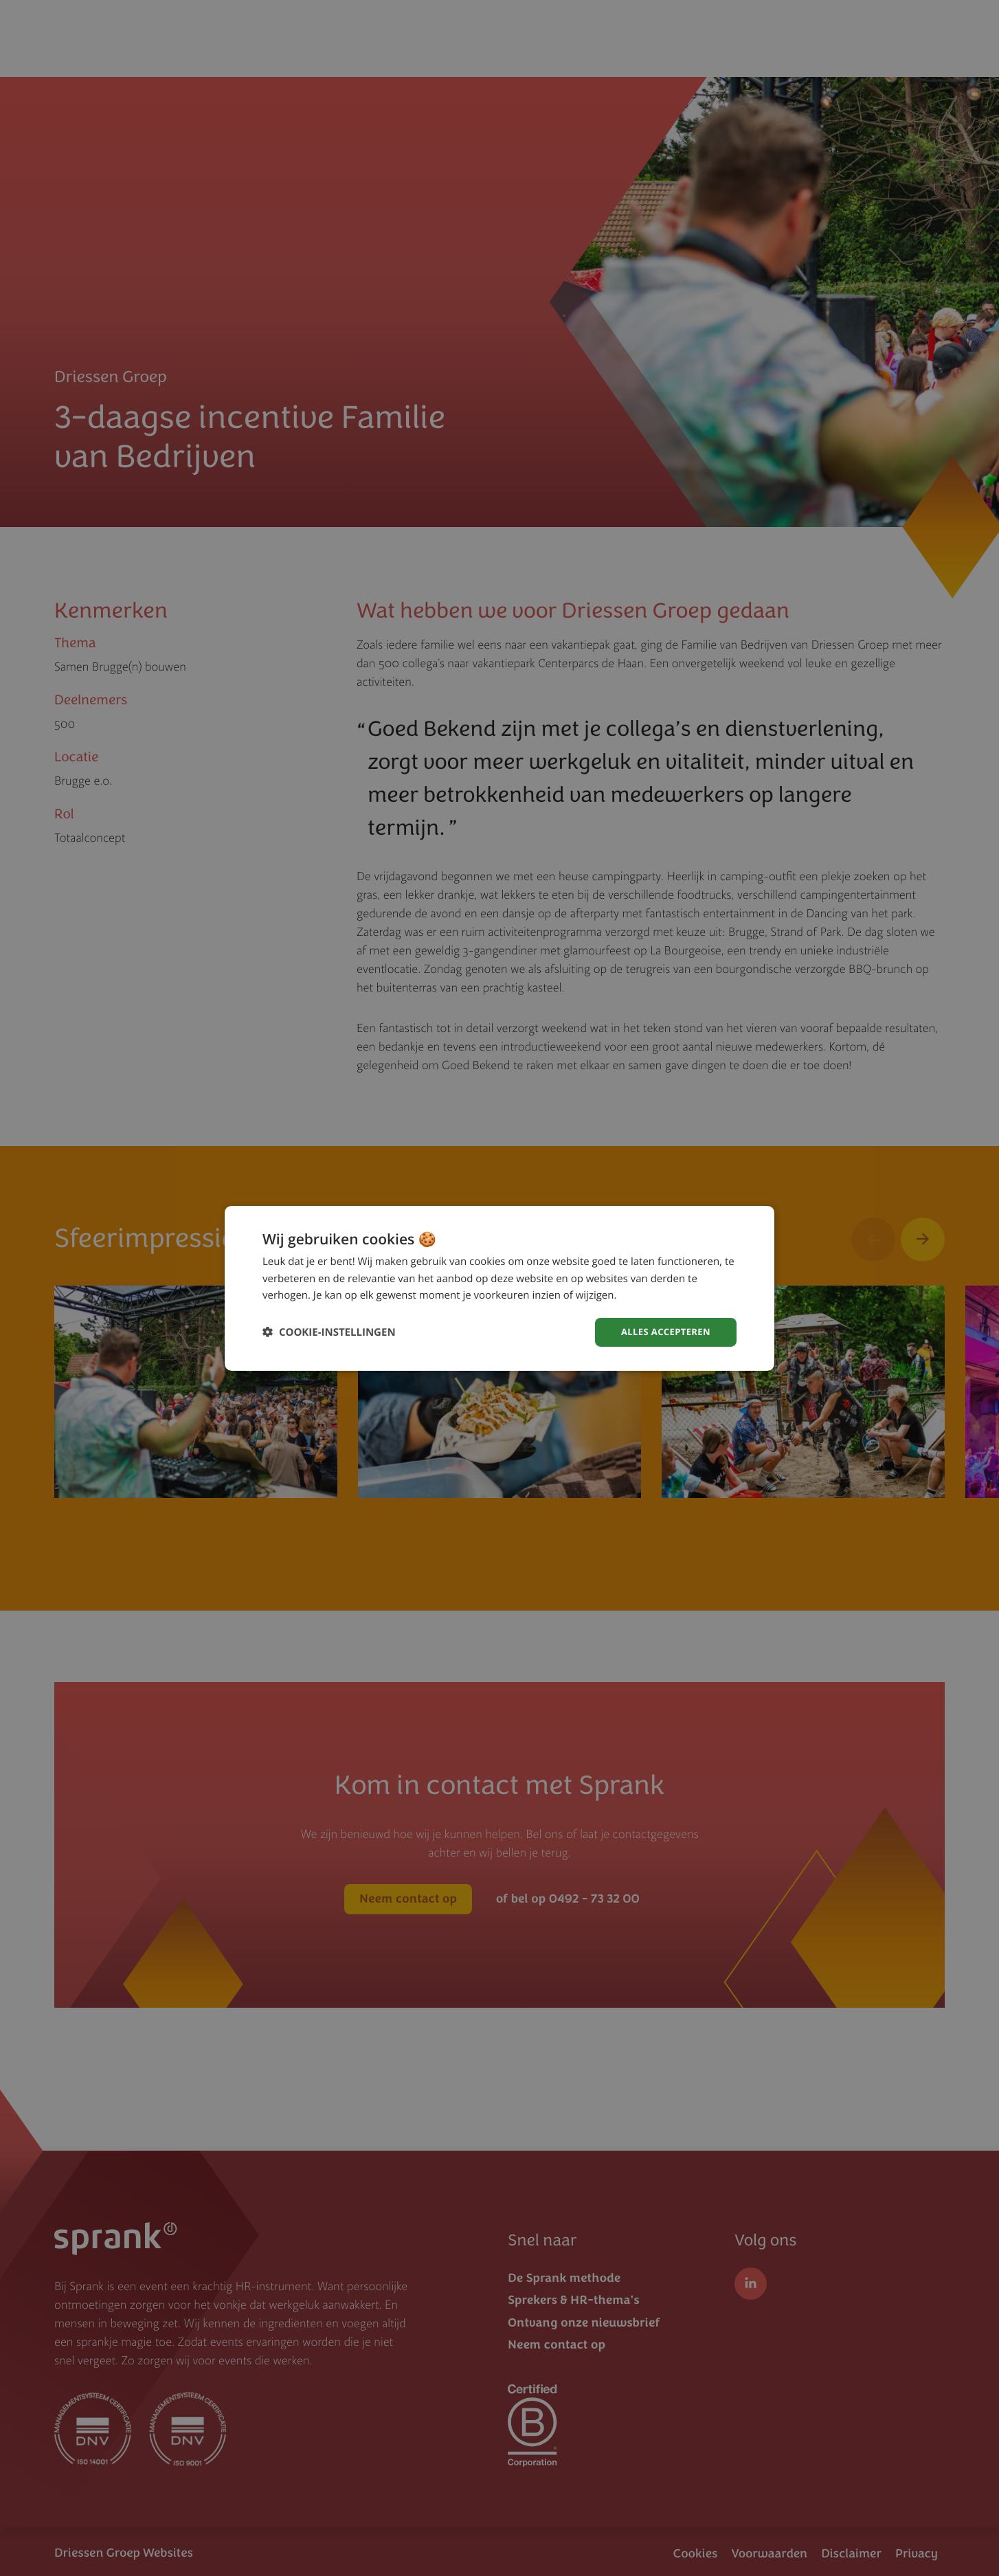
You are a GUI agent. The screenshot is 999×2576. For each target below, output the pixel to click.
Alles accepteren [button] (662, 1331)
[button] (329, 1332)
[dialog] (499, 1288)
